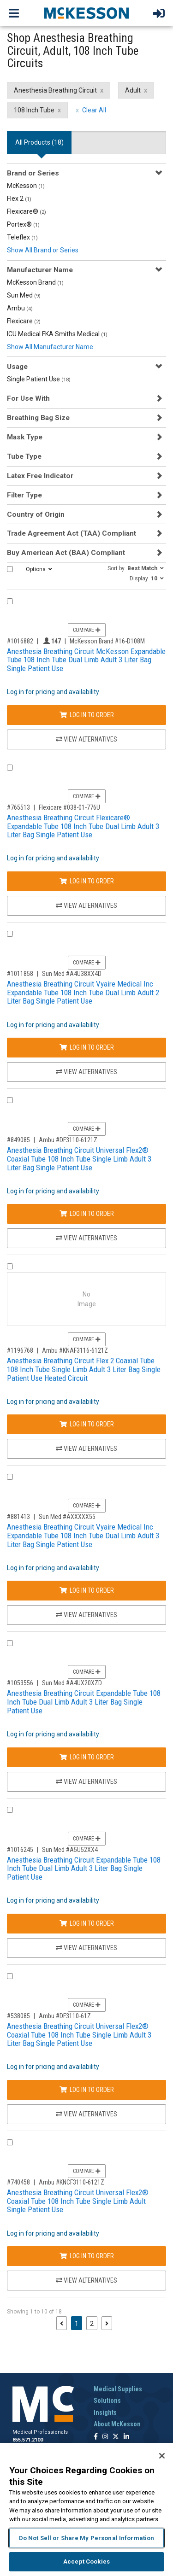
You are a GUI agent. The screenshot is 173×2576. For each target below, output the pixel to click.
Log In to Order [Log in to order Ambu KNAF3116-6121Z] (87, 1424)
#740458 (18, 2182)
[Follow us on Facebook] (96, 2437)
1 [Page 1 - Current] (78, 2323)
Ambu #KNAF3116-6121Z (75, 1350)
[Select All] (10, 569)
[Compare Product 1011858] (10, 934)
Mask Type (24, 437)
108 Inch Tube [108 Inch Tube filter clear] (34, 110)
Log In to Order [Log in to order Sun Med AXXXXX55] (87, 1590)
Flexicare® (26, 211)
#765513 (18, 807)
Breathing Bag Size (38, 418)
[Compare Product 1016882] (10, 601)
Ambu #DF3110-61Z (65, 2016)
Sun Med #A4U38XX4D (71, 973)
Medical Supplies (118, 2389)
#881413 (18, 1516)
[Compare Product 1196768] (10, 1266)
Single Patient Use (39, 379)
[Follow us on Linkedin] (126, 2437)
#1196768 (20, 1350)
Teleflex (22, 237)
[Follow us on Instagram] (105, 2437)
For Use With (28, 398)
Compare (87, 630)
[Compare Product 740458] (10, 2142)
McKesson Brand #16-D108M (107, 641)
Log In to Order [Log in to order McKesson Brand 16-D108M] (87, 714)
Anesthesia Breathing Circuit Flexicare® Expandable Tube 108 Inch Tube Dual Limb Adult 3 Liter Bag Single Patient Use (83, 826)
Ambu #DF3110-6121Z (68, 1140)
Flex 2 (19, 198)
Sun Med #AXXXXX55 (67, 1516)
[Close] (162, 2456)
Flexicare (24, 321)
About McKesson (117, 2424)
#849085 (18, 1140)
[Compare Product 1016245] (10, 1810)
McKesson (26, 185)
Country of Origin (36, 514)
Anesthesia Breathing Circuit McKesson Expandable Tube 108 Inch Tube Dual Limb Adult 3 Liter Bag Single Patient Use (86, 660)
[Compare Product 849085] (10, 1100)
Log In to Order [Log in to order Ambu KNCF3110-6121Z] (87, 2256)
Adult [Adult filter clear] (133, 90)
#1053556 (20, 1683)
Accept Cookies (86, 2561)
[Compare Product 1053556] (10, 1643)
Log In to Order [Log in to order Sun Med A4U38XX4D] (87, 1047)
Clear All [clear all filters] (94, 110)
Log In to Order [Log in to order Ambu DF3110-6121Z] (87, 1213)
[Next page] (106, 2323)
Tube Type (24, 456)
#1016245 (20, 1849)
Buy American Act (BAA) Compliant (66, 553)
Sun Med (24, 295)
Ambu (20, 308)
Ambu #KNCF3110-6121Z (71, 2182)
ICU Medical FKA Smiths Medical (57, 334)
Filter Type (24, 495)
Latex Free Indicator (40, 476)
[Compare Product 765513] (10, 768)
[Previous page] (61, 2323)
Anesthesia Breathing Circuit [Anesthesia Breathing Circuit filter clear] (55, 90)
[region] (86, 2509)
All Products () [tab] (39, 142)
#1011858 (20, 973)
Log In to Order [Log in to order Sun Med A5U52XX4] (87, 1923)
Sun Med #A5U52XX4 (70, 1849)
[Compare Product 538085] (10, 1976)
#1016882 (20, 641)
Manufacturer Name (40, 270)
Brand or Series (33, 173)
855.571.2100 (27, 2440)
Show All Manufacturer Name (50, 346)
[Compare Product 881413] (10, 1477)
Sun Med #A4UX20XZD (72, 1683)
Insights (105, 2412)
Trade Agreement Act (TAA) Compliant (71, 533)
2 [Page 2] (92, 2323)
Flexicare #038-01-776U (69, 807)
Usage (17, 366)
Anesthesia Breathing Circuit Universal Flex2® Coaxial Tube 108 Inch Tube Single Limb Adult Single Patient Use (78, 2201)
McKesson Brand (35, 282)
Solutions (107, 2400)
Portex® (23, 224)
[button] (135, 568)
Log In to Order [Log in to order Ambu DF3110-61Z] (87, 2089)
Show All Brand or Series (42, 250)
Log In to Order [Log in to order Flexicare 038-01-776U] (87, 881)
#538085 (18, 2016)
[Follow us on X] (116, 2437)
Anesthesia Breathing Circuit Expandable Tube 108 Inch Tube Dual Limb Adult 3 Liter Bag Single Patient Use (84, 1701)
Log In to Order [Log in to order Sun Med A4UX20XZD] (87, 1757)
